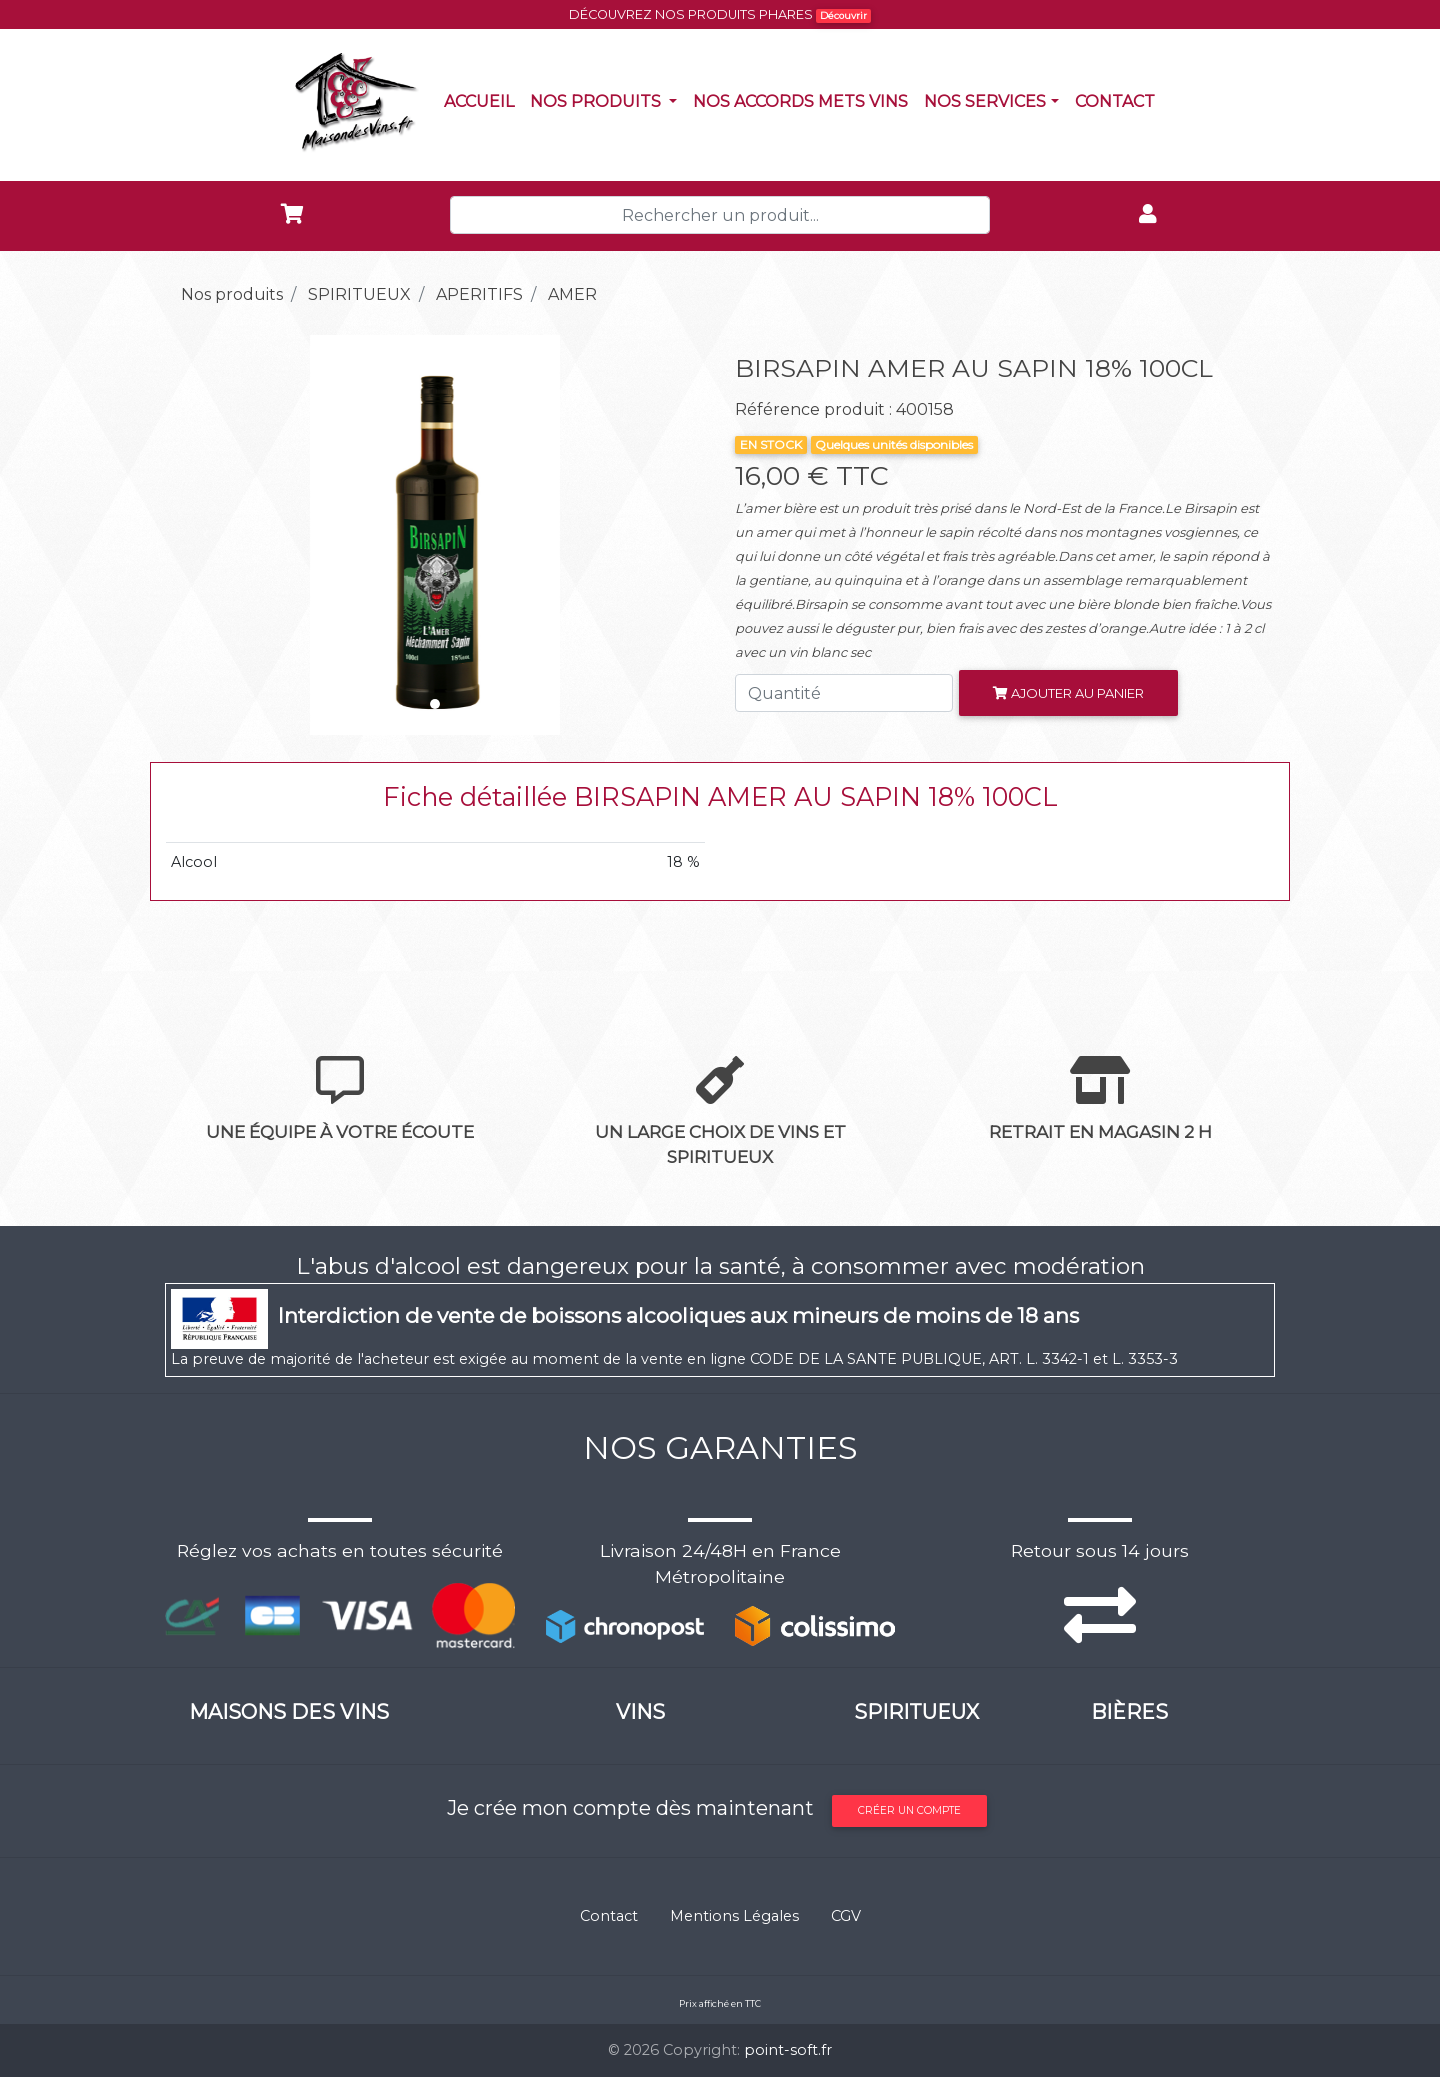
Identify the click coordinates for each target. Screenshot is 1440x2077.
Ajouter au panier (1068, 693)
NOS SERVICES (985, 101)
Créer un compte (909, 1810)
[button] (205, 535)
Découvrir (843, 15)
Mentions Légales (734, 1916)
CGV (846, 1916)
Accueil (483, 100)
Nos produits (607, 100)
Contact (1119, 100)
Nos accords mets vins (804, 100)
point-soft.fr (788, 2050)
